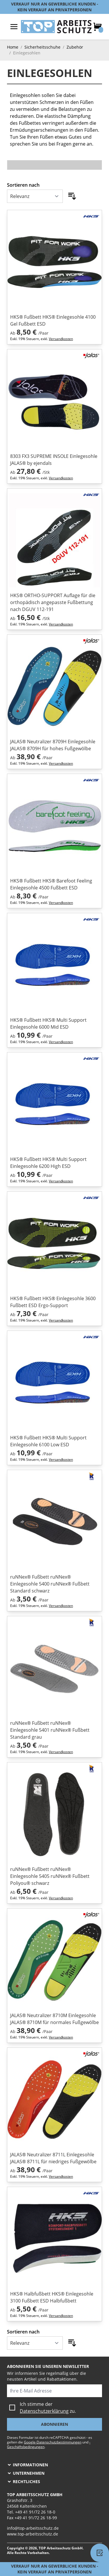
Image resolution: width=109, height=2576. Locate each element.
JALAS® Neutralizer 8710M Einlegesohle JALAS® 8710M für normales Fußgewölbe (54, 2018)
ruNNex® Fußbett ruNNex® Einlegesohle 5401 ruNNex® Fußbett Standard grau (50, 1730)
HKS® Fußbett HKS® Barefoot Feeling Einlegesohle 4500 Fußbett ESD (51, 884)
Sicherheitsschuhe (42, 47)
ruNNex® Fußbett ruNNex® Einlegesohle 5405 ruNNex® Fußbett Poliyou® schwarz (50, 1876)
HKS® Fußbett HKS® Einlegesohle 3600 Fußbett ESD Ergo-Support (53, 1302)
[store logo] (56, 26)
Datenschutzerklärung (44, 2411)
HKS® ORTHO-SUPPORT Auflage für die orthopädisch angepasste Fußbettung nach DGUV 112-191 (52, 602)
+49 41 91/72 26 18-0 (35, 2512)
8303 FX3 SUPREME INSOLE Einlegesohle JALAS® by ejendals (53, 459)
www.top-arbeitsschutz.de (32, 2534)
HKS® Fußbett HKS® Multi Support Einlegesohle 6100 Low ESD (48, 1441)
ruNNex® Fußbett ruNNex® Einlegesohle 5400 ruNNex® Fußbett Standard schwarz (50, 1584)
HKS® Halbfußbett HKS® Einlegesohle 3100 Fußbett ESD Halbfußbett (51, 2297)
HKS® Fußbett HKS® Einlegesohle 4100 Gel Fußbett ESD (53, 320)
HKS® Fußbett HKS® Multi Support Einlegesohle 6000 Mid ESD (48, 1023)
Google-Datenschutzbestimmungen (52, 2442)
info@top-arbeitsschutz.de (33, 2528)
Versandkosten (61, 338)
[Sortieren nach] (35, 196)
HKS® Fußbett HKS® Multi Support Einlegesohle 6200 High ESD (48, 1162)
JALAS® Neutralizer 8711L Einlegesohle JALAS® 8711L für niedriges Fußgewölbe (53, 2158)
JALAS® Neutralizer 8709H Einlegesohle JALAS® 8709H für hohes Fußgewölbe (52, 745)
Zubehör (75, 47)
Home (12, 47)
